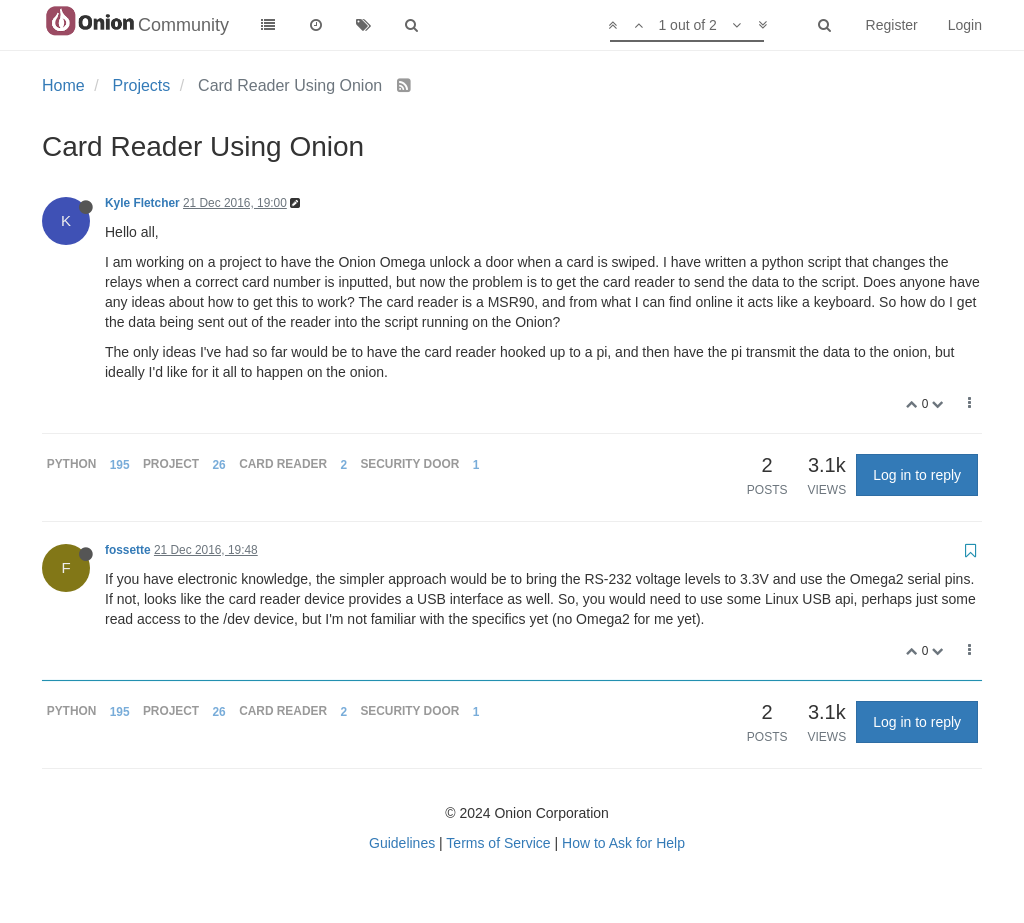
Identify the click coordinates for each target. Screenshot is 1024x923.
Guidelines (402, 843)
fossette (128, 550)
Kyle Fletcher (142, 203)
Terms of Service (498, 843)
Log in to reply (917, 475)
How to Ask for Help (623, 843)
